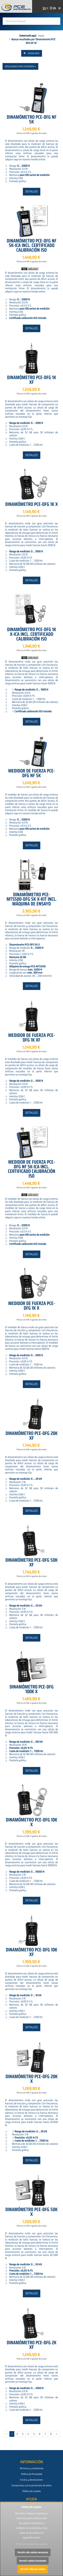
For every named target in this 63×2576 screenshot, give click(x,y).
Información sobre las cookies (32, 2544)
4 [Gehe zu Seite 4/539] (28, 2434)
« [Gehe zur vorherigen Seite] (6, 2434)
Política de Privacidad (31, 2474)
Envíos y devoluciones (31, 2480)
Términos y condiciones (32, 2468)
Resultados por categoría (20, 66)
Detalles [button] (31, 191)
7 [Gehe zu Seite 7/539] (45, 2434)
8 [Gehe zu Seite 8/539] (51, 2434)
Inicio (41, 36)
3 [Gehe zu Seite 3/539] (22, 2434)
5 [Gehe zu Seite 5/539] (34, 2434)
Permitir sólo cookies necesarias (32, 2552)
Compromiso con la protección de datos (31, 2485)
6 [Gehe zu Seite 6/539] (39, 2434)
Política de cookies (31, 2491)
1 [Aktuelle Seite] (11, 2434)
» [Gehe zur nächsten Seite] (56, 2434)
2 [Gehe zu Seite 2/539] (17, 2434)
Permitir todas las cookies (32, 2569)
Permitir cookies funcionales (32, 2561)
